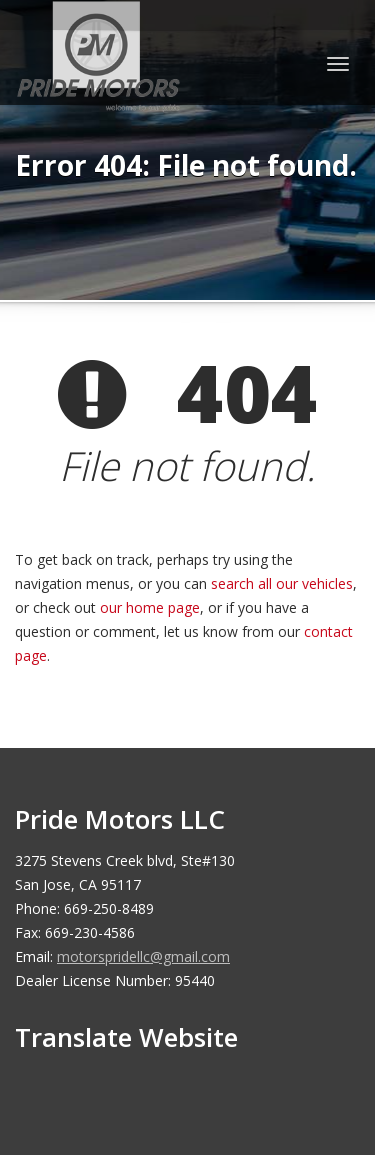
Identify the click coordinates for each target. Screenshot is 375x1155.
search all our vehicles (282, 583)
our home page (150, 607)
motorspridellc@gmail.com (143, 956)
